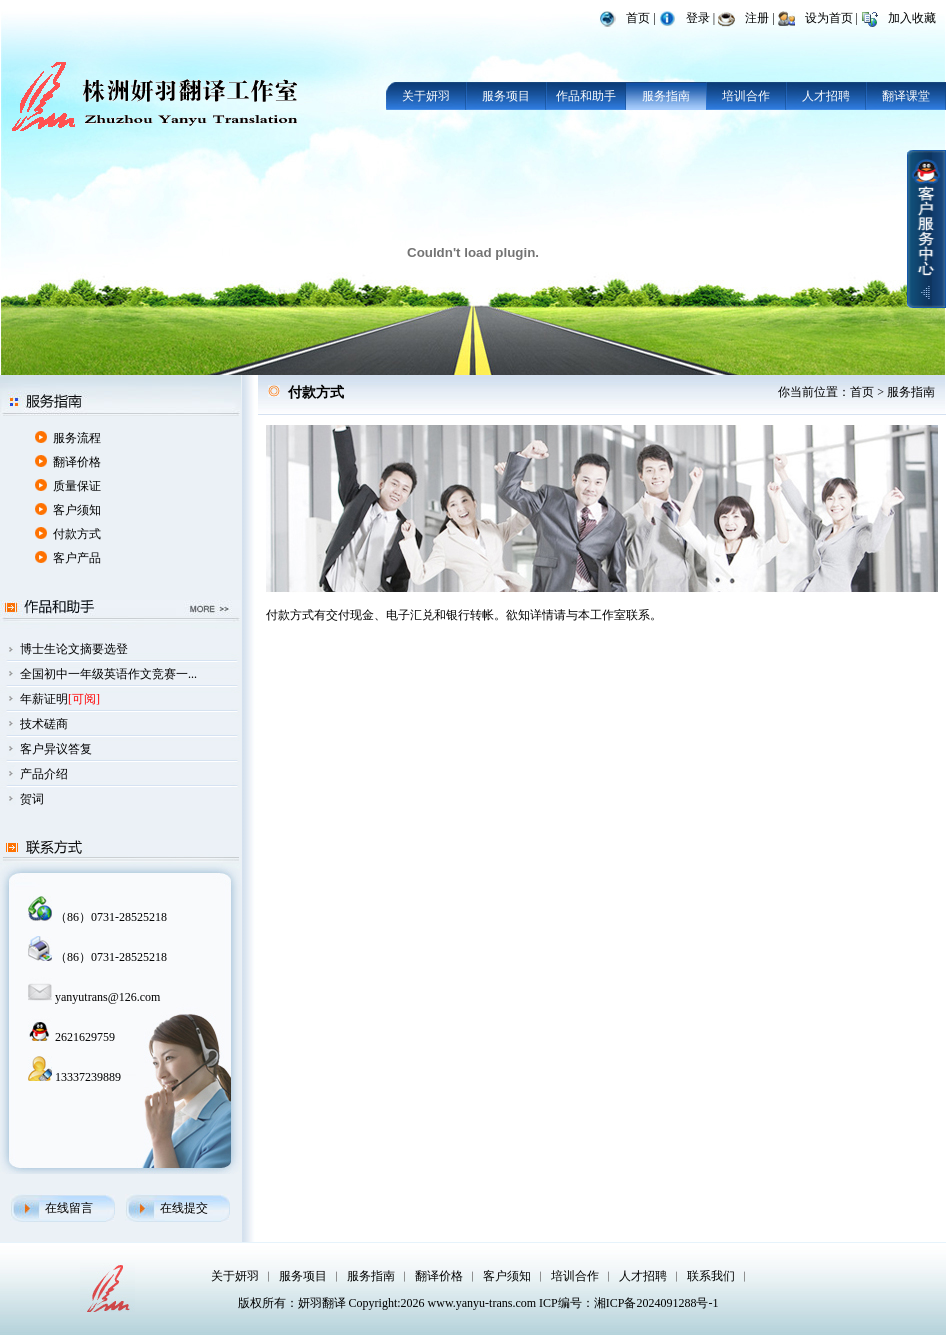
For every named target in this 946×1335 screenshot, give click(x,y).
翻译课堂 (906, 96)
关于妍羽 (426, 96)
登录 (698, 18)
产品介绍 (44, 774)
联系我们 (711, 1276)
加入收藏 (912, 18)
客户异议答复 (56, 749)
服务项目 (506, 96)
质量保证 (77, 486)
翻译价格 (77, 462)
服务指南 (666, 96)
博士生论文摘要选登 (74, 649)
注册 (757, 18)
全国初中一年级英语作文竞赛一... (108, 674)
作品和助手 (586, 96)
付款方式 (77, 534)
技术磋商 (44, 724)
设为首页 (829, 18)
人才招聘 (826, 96)
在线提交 (184, 1208)
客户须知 (77, 510)
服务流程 (77, 438)
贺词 (32, 799)
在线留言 (69, 1208)
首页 (638, 18)
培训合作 (746, 96)
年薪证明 (44, 699)
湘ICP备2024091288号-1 (656, 1303)
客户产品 (77, 558)
